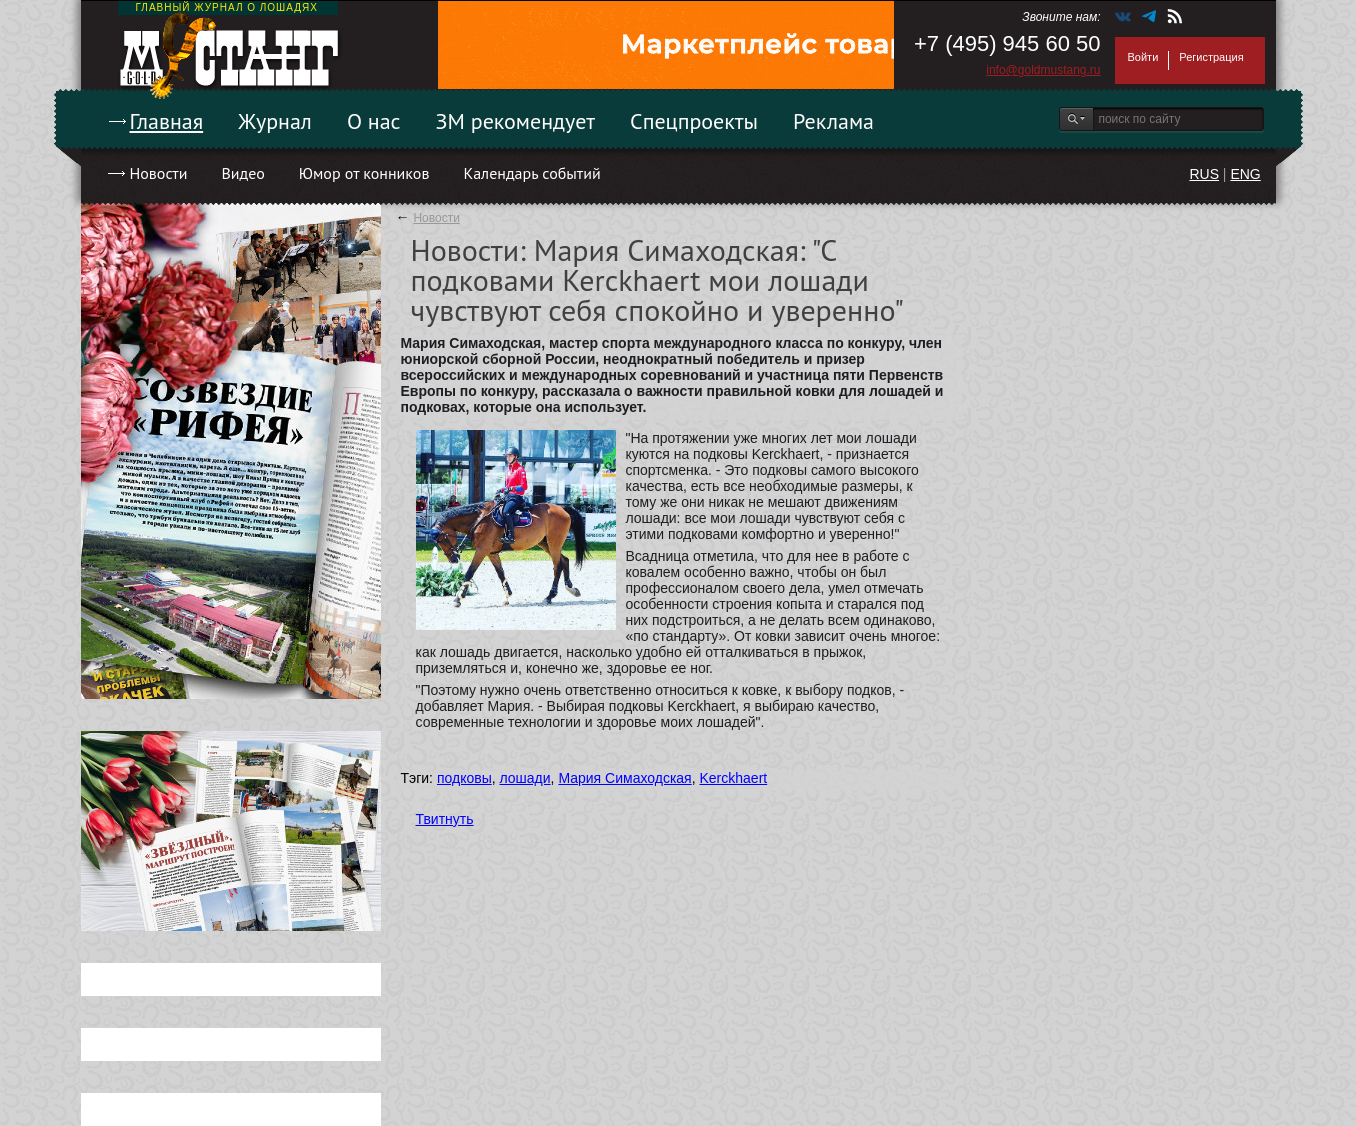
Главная (167, 121)
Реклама (833, 121)
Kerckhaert (734, 778)
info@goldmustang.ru (1043, 70)
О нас (374, 121)
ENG (1245, 174)
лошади (524, 778)
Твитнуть (445, 819)
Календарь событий (531, 173)
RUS (1204, 174)
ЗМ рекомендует (516, 121)
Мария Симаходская (624, 778)
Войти (1143, 57)
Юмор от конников (364, 173)
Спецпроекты (694, 121)
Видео (242, 173)
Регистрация (1211, 57)
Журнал (275, 121)
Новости (159, 173)
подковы (464, 778)
